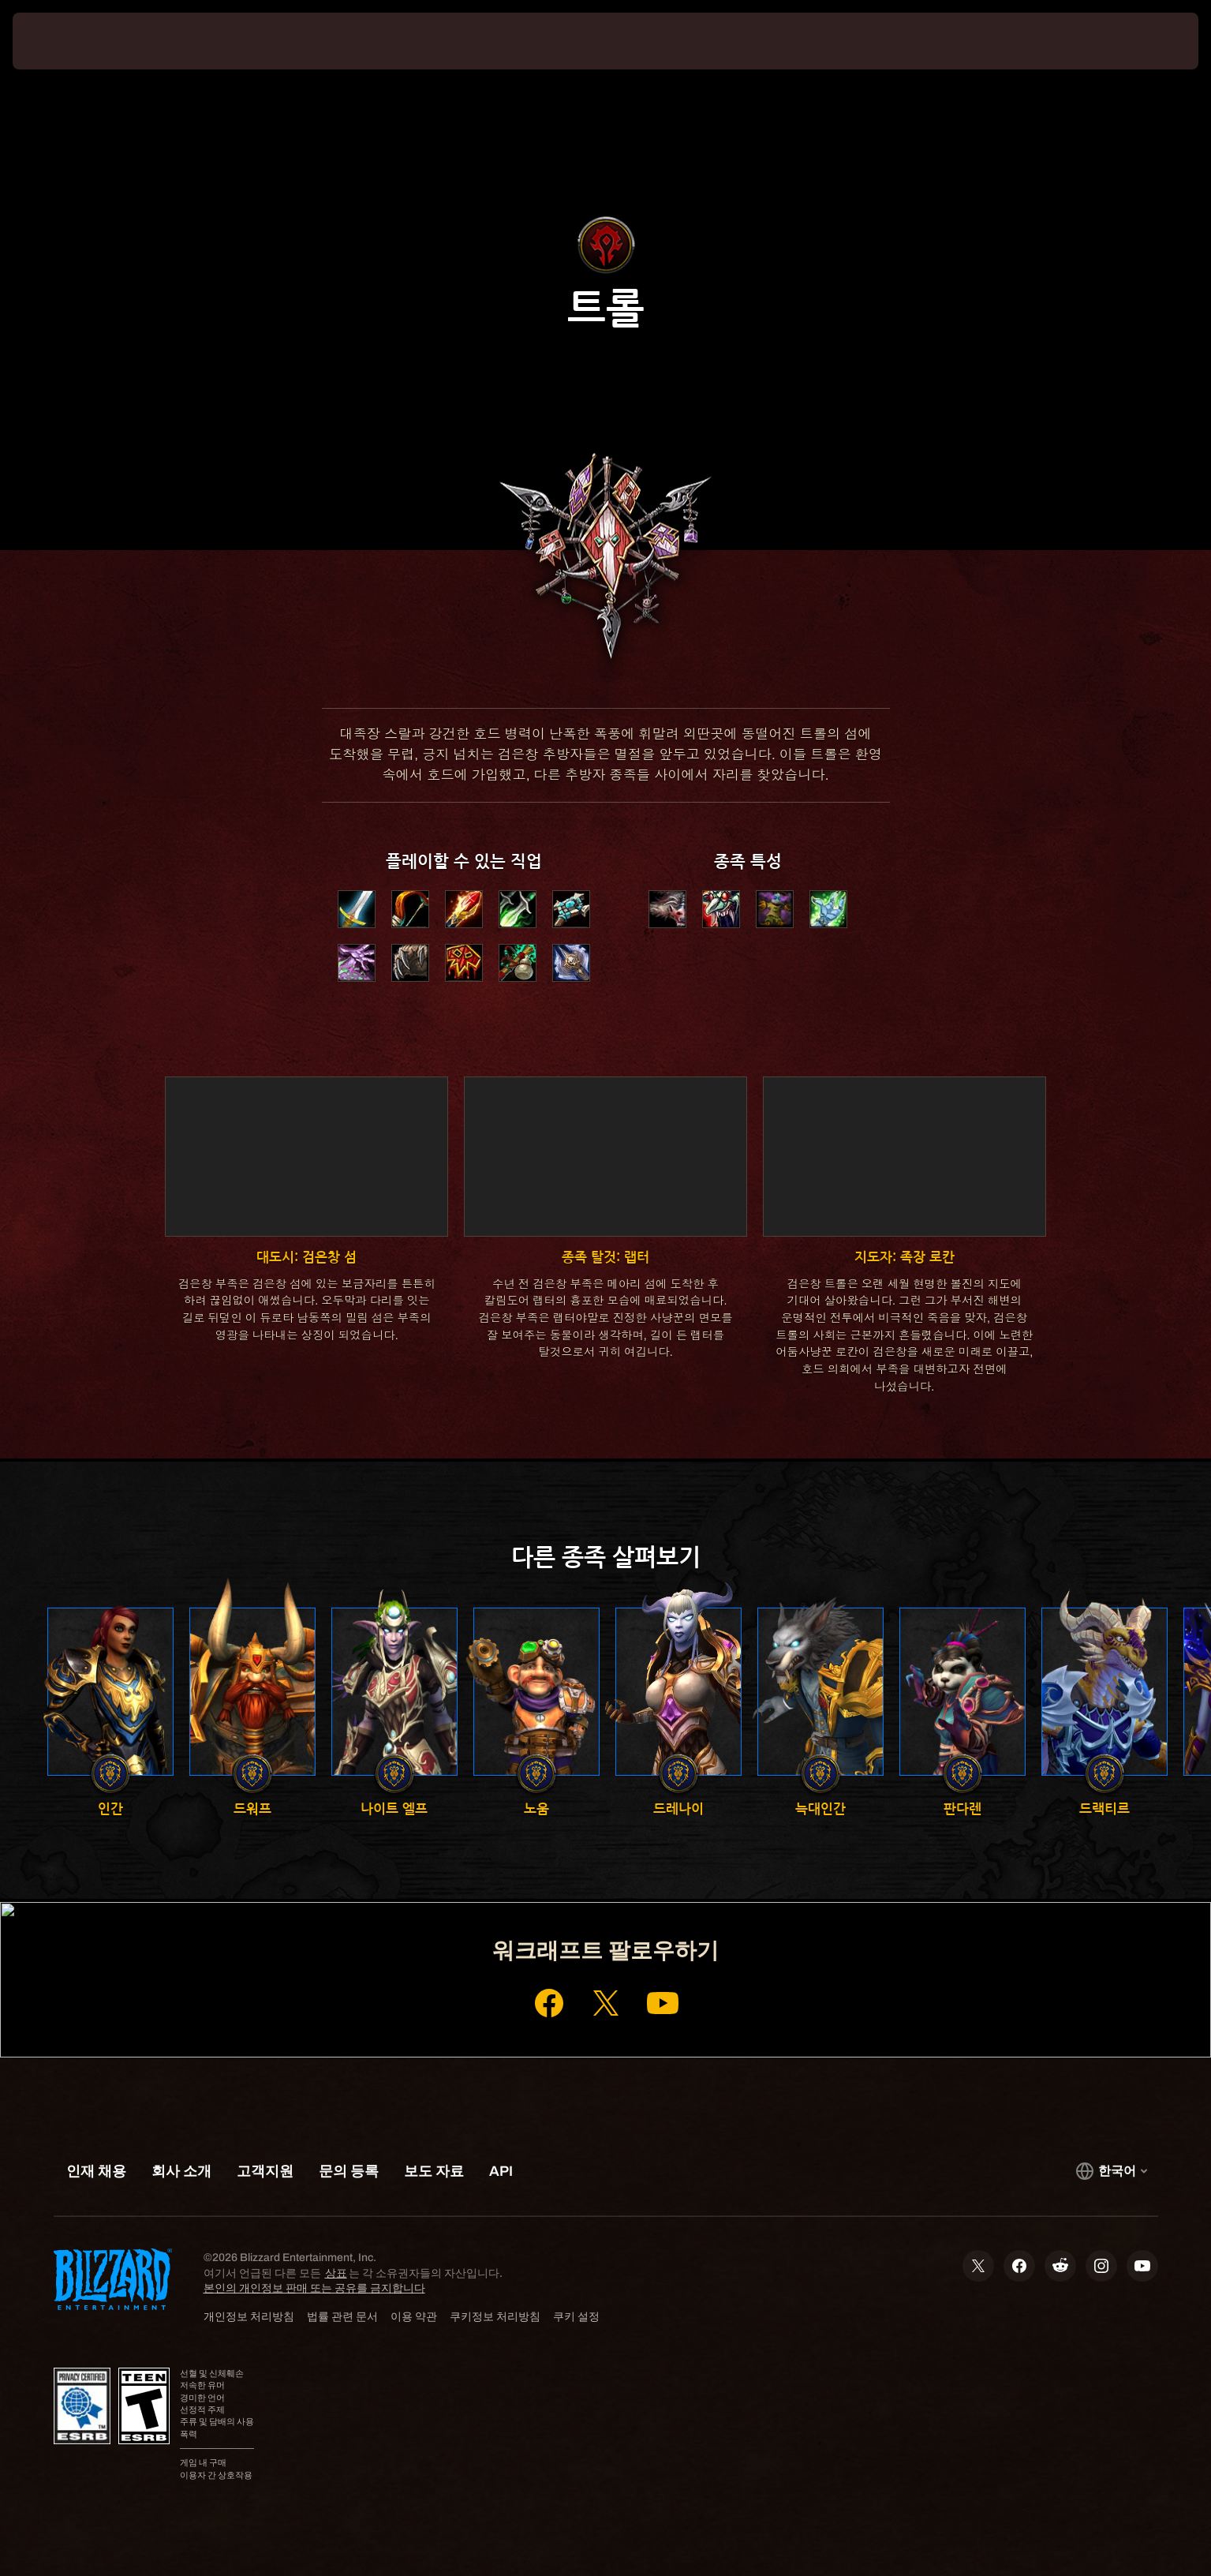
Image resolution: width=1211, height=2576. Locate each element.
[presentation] (71, 41)
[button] (667, 909)
